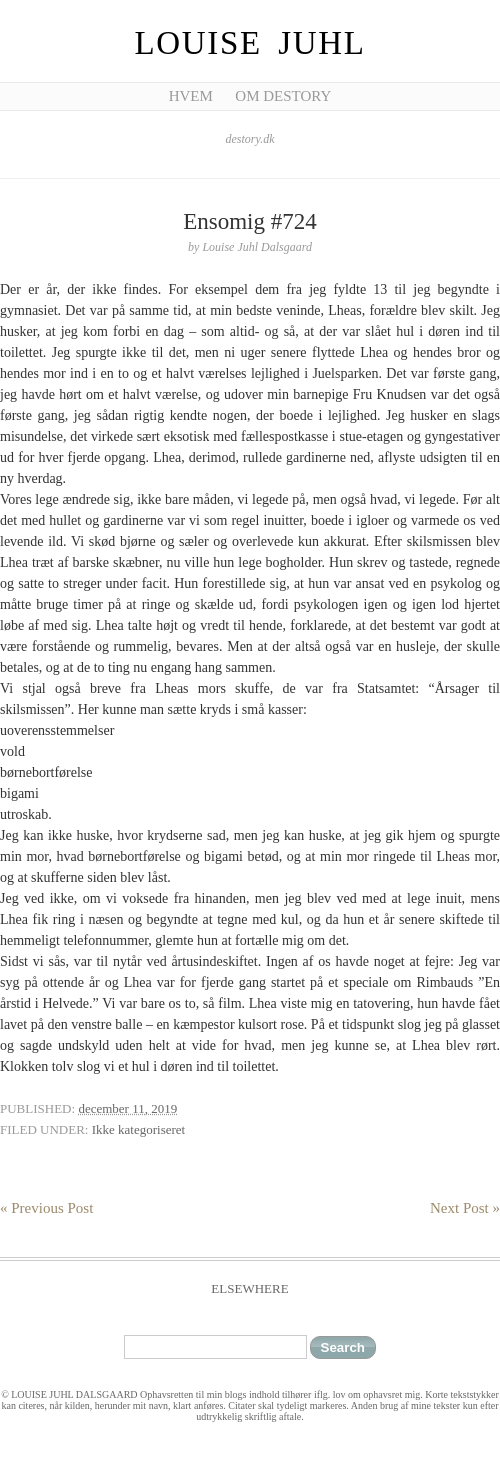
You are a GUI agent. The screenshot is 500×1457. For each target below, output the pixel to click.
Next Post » (465, 1208)
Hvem (191, 96)
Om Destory (283, 96)
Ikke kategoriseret (138, 1129)
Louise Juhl (250, 43)
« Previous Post (46, 1208)
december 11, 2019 (127, 1108)
